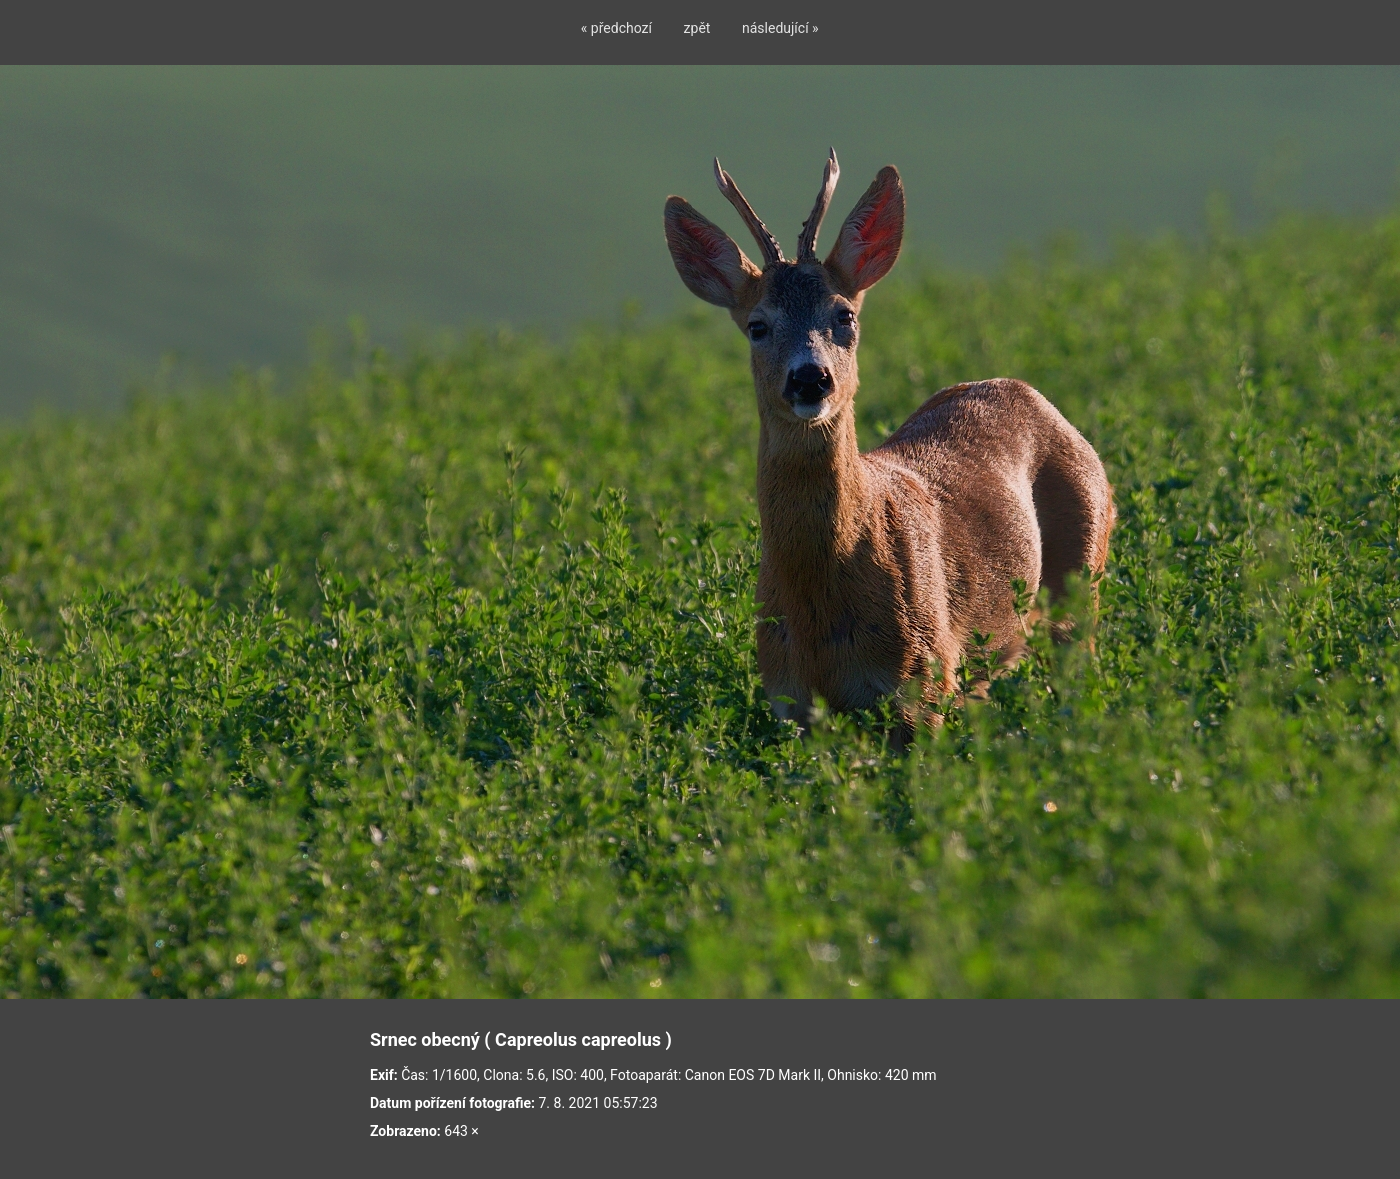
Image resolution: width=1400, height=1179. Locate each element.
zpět (697, 28)
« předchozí (616, 28)
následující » (780, 28)
